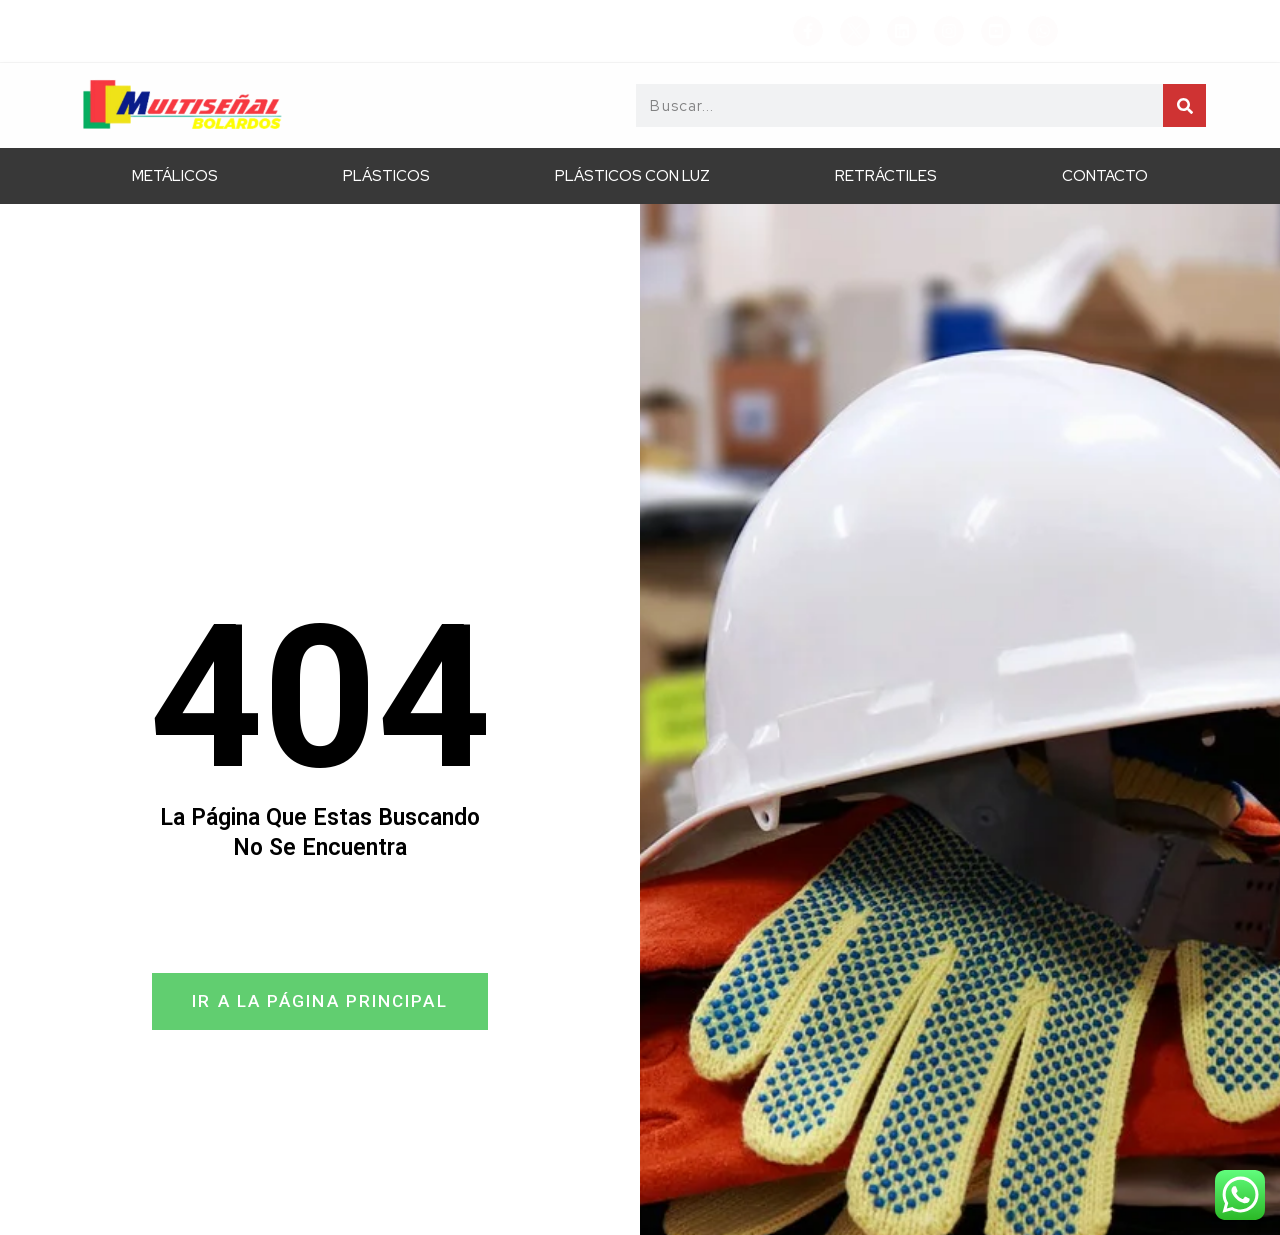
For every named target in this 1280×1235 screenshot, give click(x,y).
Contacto (1105, 176)
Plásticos (386, 176)
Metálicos (175, 176)
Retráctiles (886, 176)
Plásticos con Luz (632, 176)
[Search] (1184, 105)
